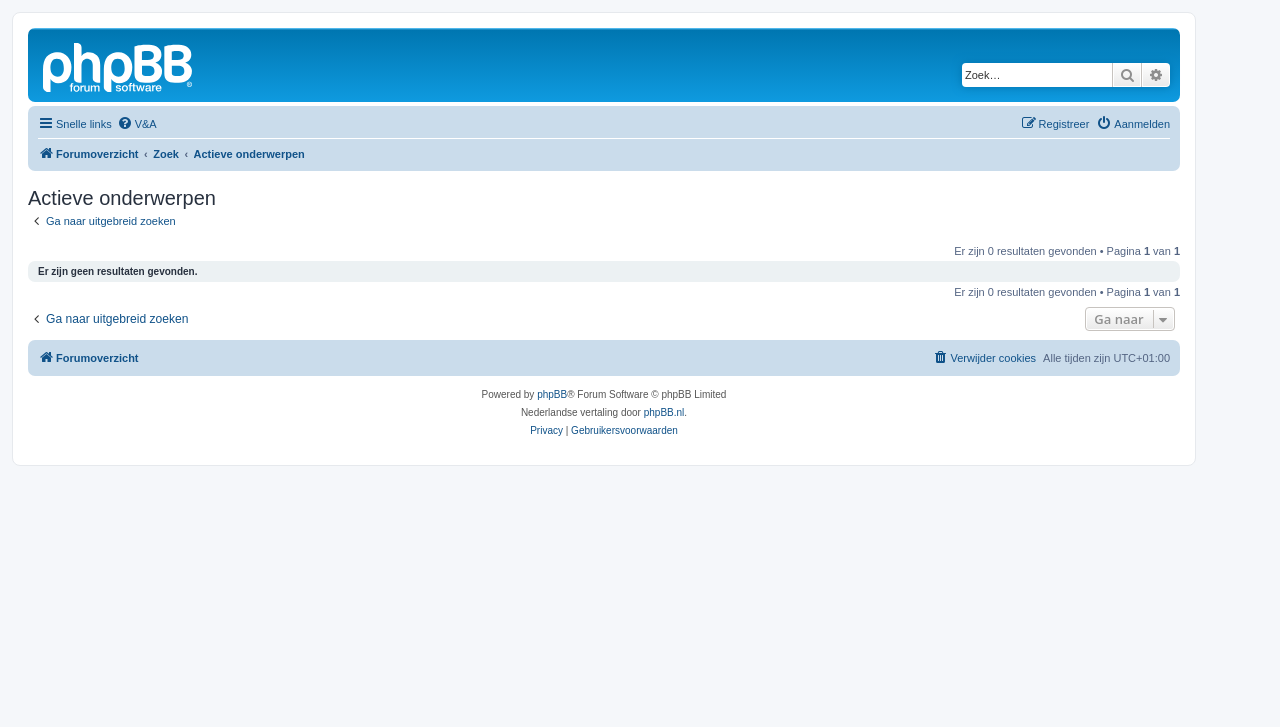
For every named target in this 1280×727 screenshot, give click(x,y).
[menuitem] (137, 124)
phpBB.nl (664, 412)
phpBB (552, 394)
